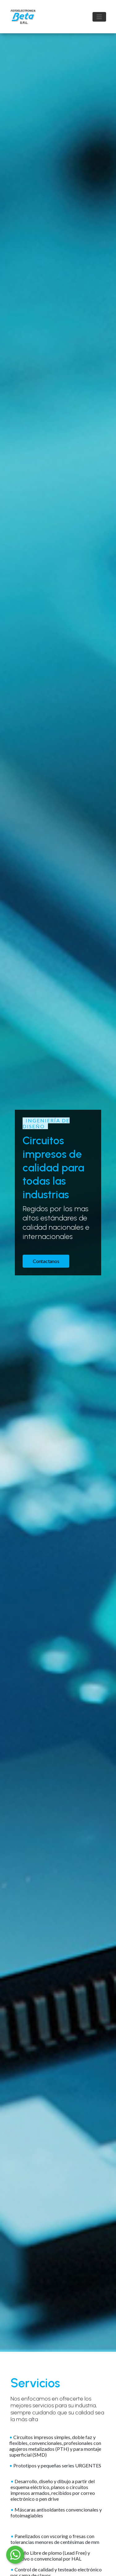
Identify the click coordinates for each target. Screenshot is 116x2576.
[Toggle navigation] (99, 17)
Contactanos (46, 1261)
